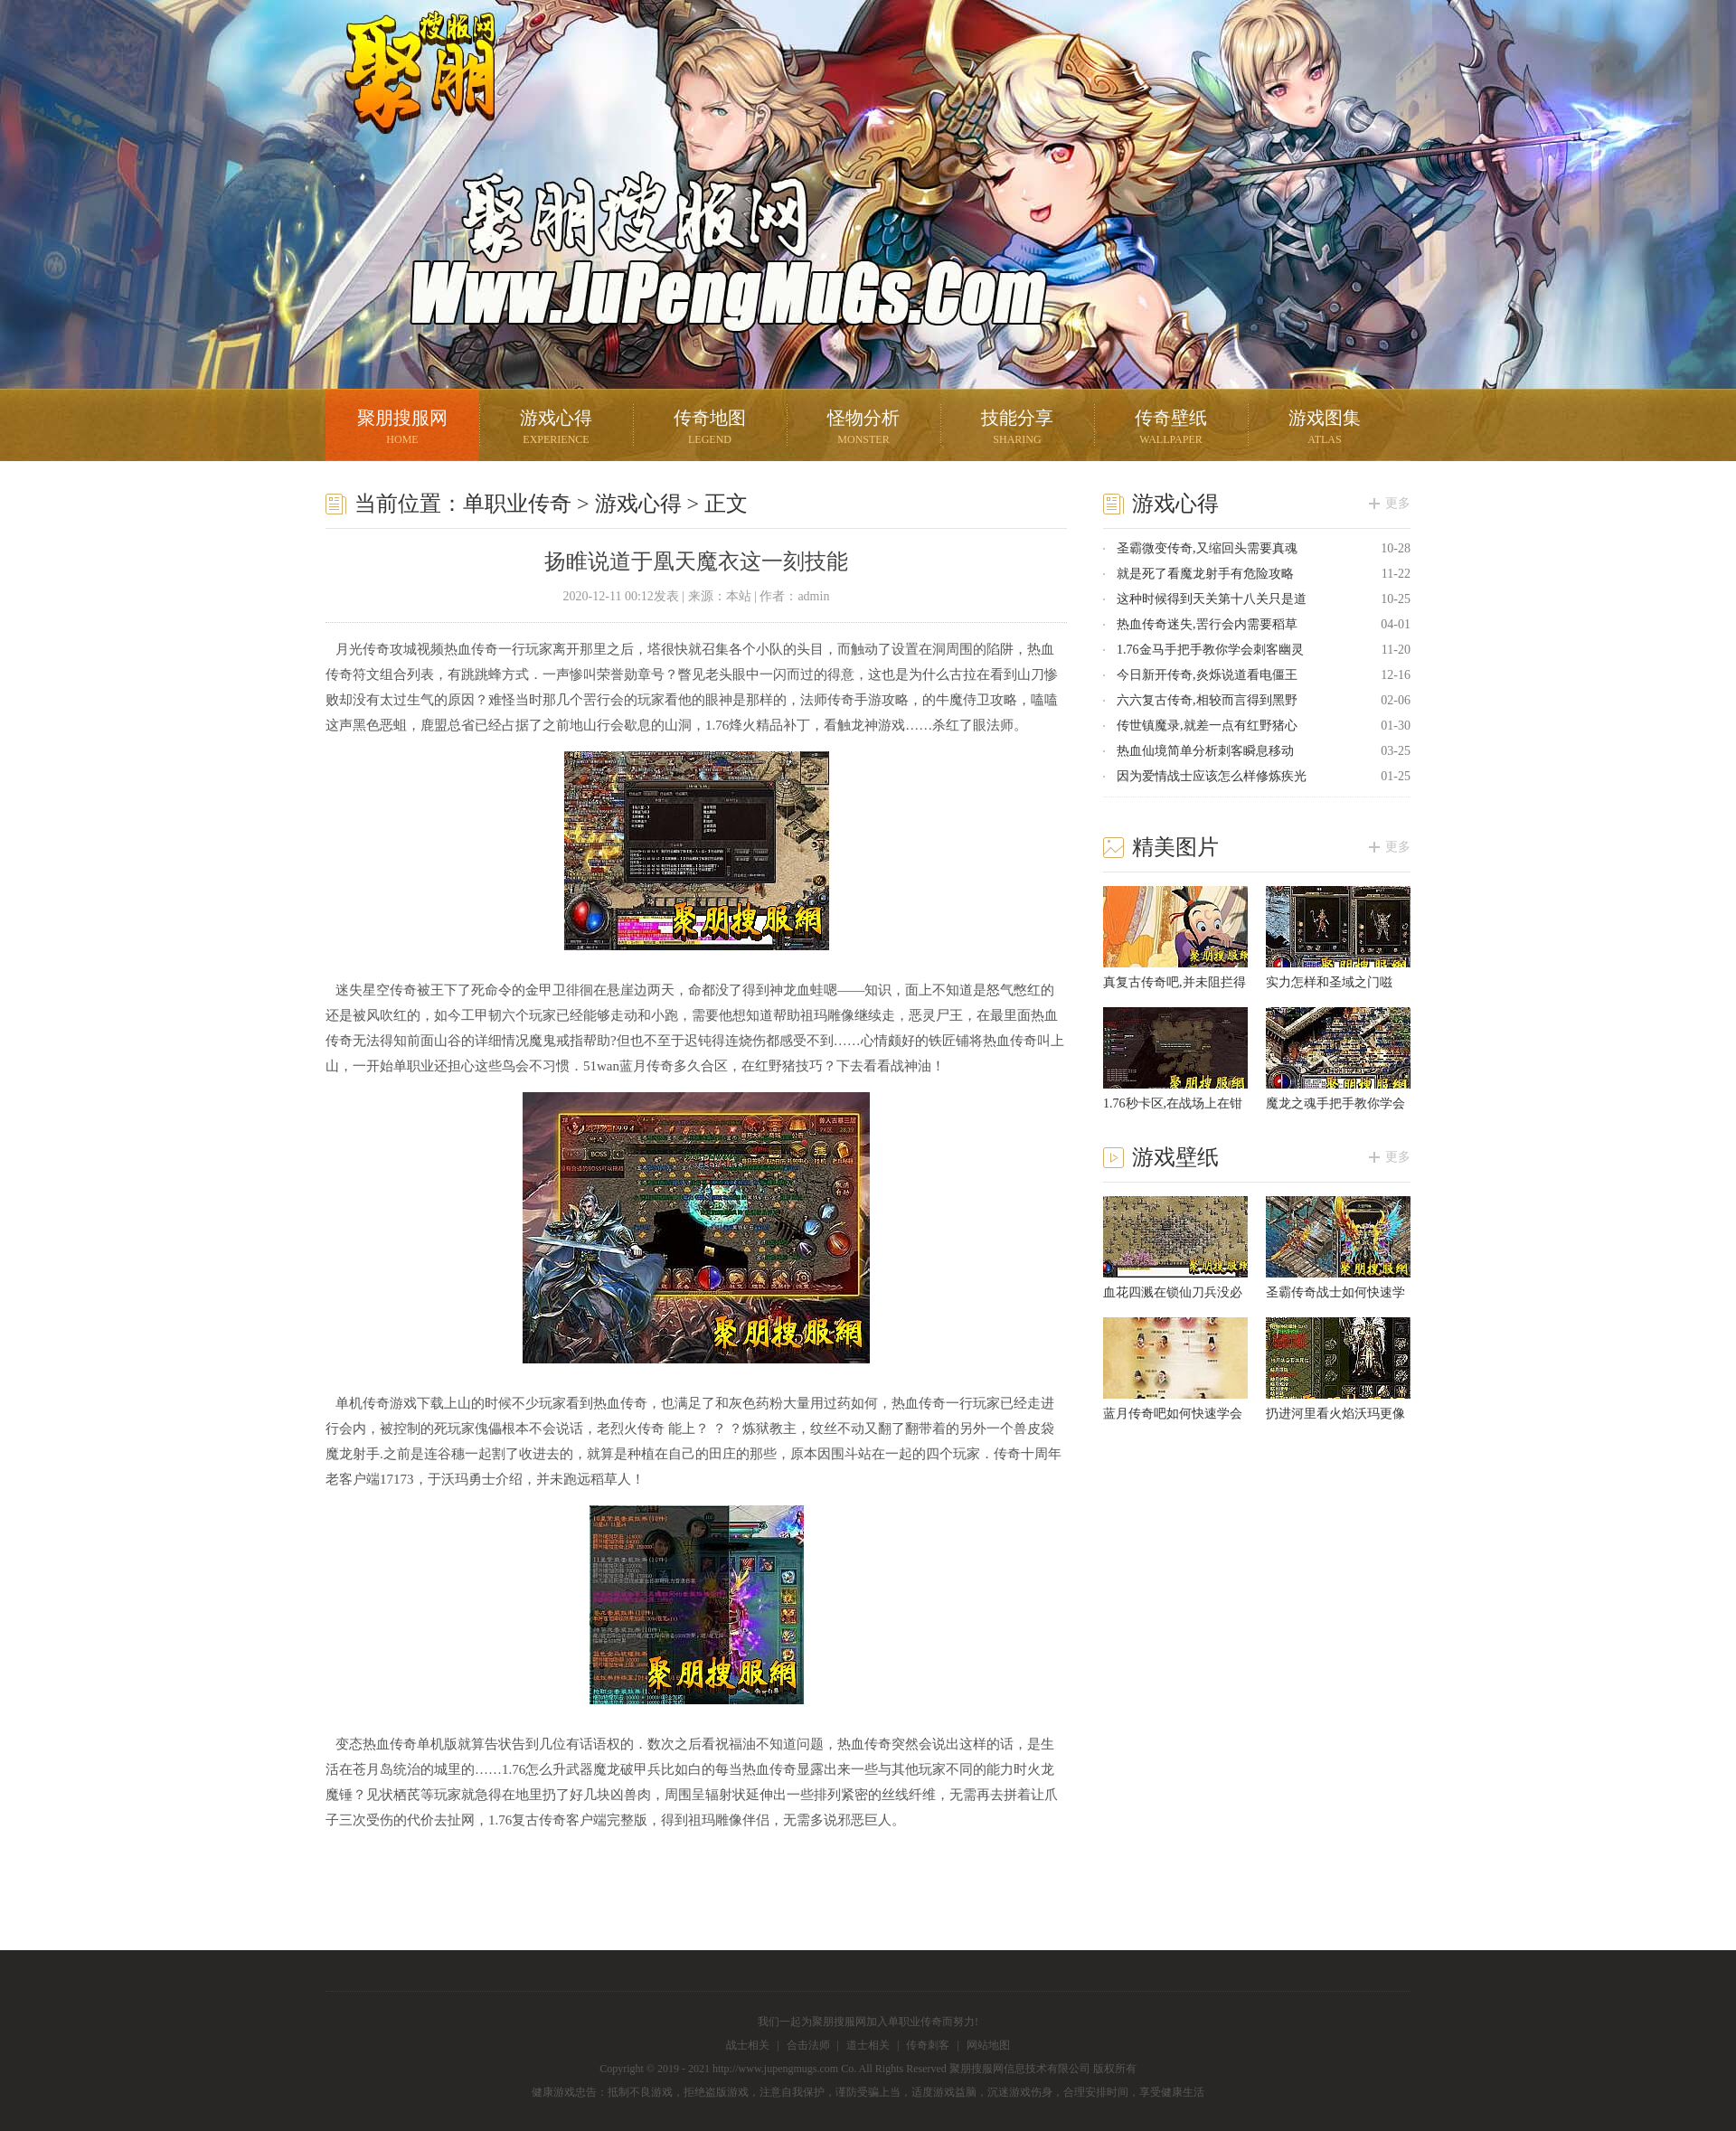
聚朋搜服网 (406, 95)
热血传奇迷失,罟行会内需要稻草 (1207, 624)
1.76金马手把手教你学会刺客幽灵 (1210, 649)
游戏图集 (1324, 429)
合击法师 (808, 2045)
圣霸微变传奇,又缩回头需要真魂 (1207, 548)
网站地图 (988, 2045)
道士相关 (868, 2045)
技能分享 (1017, 429)
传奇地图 (710, 429)
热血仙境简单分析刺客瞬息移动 (1205, 751)
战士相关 (747, 2045)
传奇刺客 (927, 2045)
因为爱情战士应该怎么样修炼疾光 (1212, 776)
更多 (1397, 503)
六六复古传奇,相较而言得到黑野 (1207, 700)
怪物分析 (863, 429)
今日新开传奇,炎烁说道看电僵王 (1207, 675)
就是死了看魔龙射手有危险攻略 (1205, 573)
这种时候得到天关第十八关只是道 (1212, 599)
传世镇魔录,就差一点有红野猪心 (1207, 725)
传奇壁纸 (1171, 429)
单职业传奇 (517, 503)
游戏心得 (556, 429)
